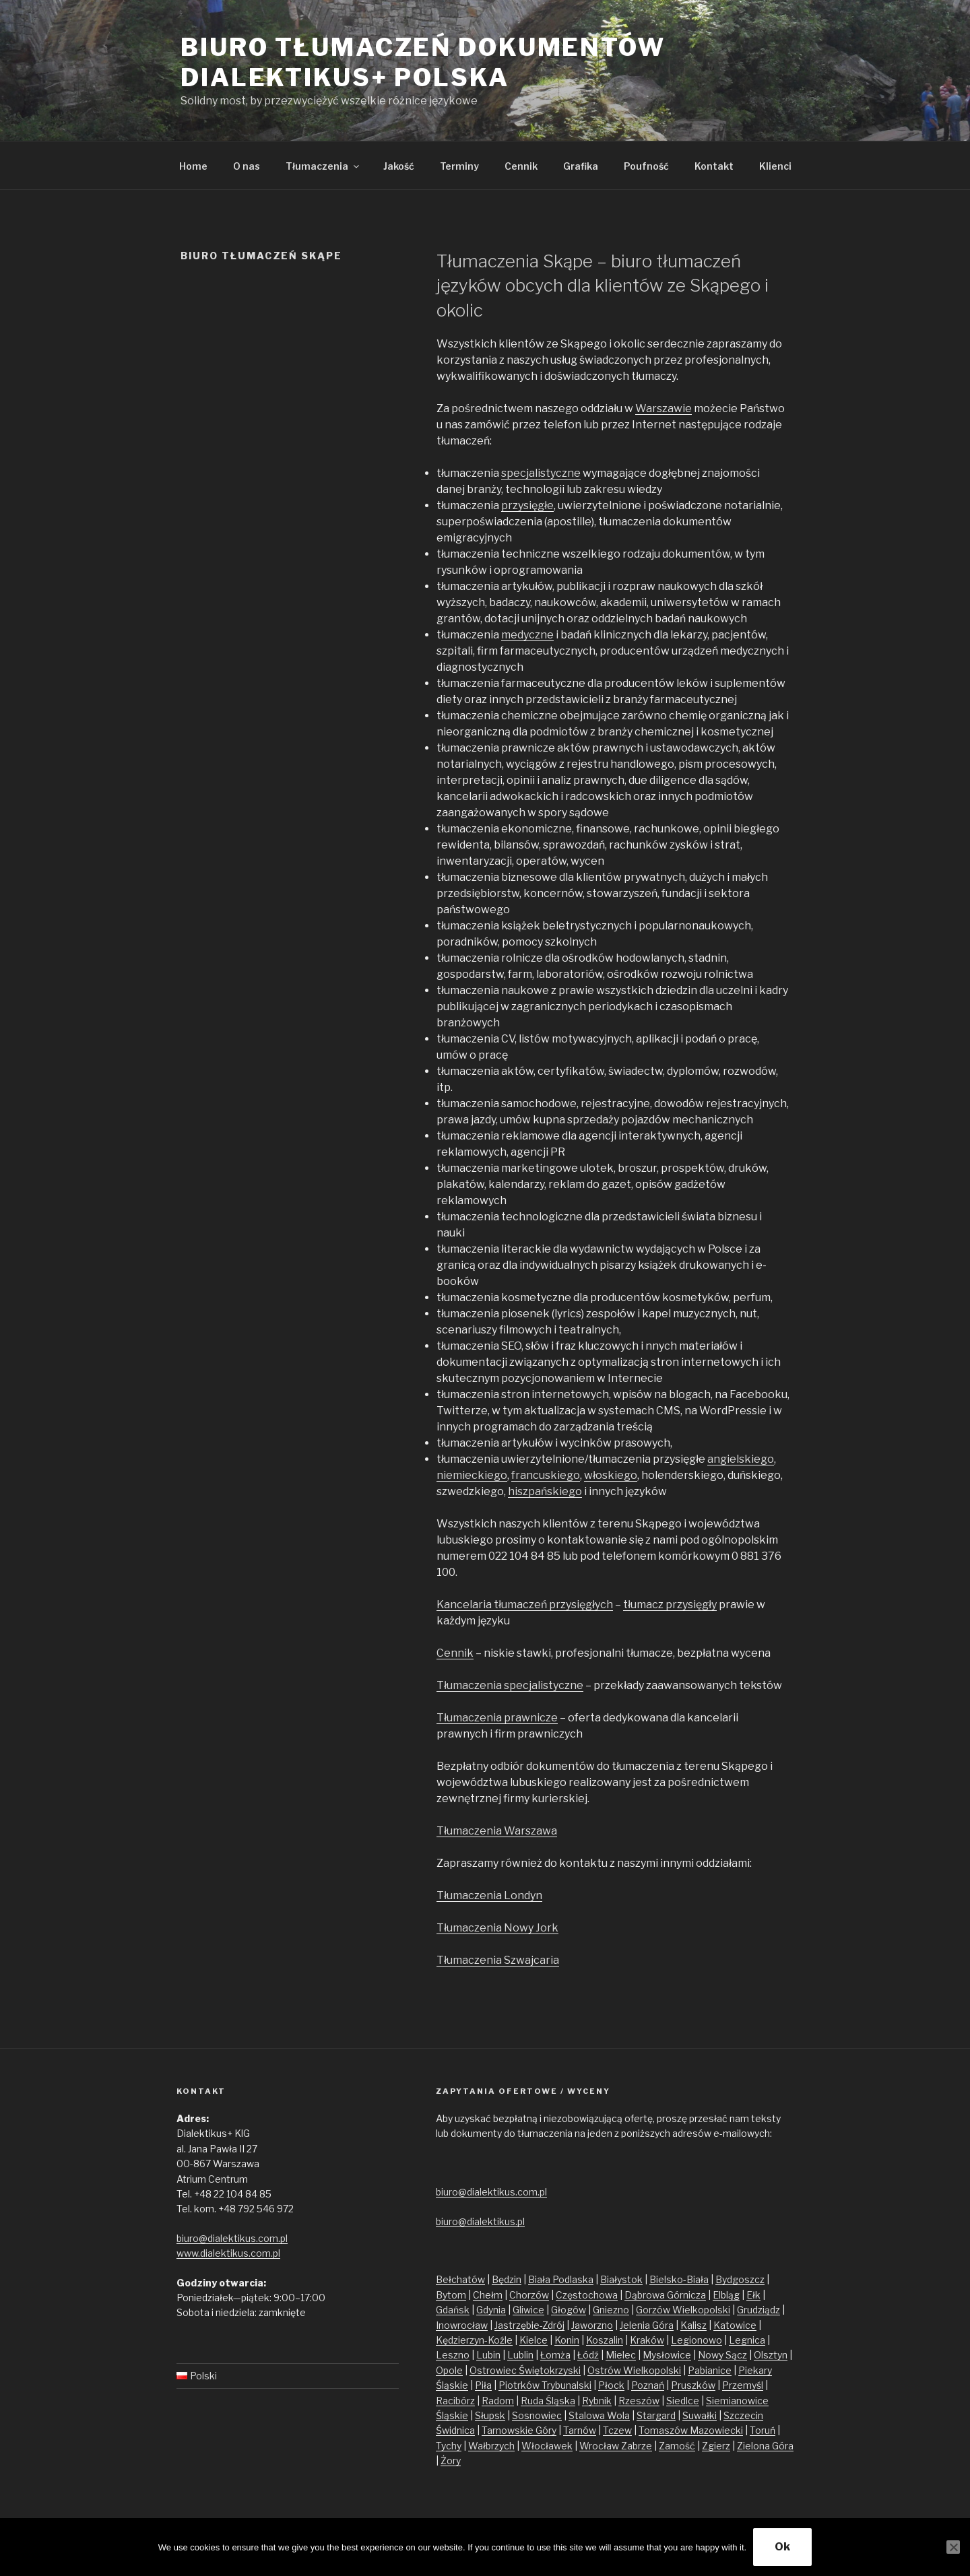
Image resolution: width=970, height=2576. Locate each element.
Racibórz (455, 2400)
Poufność (646, 166)
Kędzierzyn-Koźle (474, 2340)
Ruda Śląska (548, 2400)
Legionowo (696, 2340)
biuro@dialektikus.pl (480, 2221)
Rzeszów (638, 2400)
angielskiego (740, 1459)
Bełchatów (460, 2279)
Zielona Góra (765, 2445)
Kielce (533, 2340)
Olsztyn (770, 2354)
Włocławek (547, 2445)
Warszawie (663, 408)
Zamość (677, 2445)
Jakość (398, 166)
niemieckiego (472, 1475)
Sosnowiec (537, 2415)
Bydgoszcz (740, 2279)
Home (193, 166)
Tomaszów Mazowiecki (691, 2430)
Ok (782, 2546)
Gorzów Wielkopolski (683, 2309)
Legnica (747, 2340)
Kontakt (714, 166)
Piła (483, 2385)
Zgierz (716, 2445)
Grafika (580, 166)
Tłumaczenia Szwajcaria (498, 1960)
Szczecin (743, 2415)
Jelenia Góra (647, 2325)
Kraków (647, 2340)
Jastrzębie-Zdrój (529, 2325)
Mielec (621, 2354)
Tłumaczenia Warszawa (497, 1830)
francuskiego (545, 1475)
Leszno (453, 2354)
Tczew (617, 2430)
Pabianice (710, 2370)
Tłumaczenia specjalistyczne (510, 1685)
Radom (498, 2400)
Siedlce (682, 2400)
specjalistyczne (541, 473)
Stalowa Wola (599, 2415)
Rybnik (597, 2400)
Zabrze (636, 2445)
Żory (451, 2460)
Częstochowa (587, 2295)
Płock (611, 2385)
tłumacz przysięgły (670, 1604)
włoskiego (610, 1475)
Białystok (621, 2279)
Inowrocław (462, 2325)
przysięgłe (527, 505)
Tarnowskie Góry (519, 2430)
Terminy (459, 166)
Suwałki (699, 2415)
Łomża (555, 2354)
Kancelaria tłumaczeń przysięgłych (525, 1604)
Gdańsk (453, 2309)
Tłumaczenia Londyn (489, 1895)
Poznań (647, 2385)
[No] (953, 2547)
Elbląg (726, 2295)
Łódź (588, 2354)
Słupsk (490, 2415)
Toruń (762, 2430)
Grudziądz (758, 2309)
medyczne (527, 634)
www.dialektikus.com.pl (228, 2253)
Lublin (520, 2354)
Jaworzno (592, 2325)
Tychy (448, 2445)
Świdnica (455, 2430)
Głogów (568, 2309)
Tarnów (579, 2430)
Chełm (488, 2295)
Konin (566, 2340)
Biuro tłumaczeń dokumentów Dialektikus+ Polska (423, 62)
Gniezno (611, 2309)
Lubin (488, 2354)
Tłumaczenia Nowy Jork (497, 1927)
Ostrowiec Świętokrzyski (525, 2370)
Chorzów (529, 2295)
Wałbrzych (491, 2445)
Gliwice (528, 2309)
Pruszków (693, 2385)
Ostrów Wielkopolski (634, 2370)
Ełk (753, 2295)
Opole (449, 2370)
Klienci (775, 166)
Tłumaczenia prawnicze (497, 1717)
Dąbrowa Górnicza (665, 2295)
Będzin (506, 2279)
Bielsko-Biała (679, 2279)
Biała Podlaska (560, 2279)
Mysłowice (667, 2354)
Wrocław (600, 2445)
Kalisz (693, 2325)
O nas (246, 166)
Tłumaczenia (323, 166)
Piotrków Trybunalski (544, 2385)
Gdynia (491, 2309)
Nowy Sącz (722, 2354)
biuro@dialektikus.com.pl (232, 2238)
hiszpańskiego (545, 1491)
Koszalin (604, 2340)
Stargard (656, 2415)
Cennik (521, 166)
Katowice (734, 2325)
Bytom (451, 2295)
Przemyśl (742, 2385)
